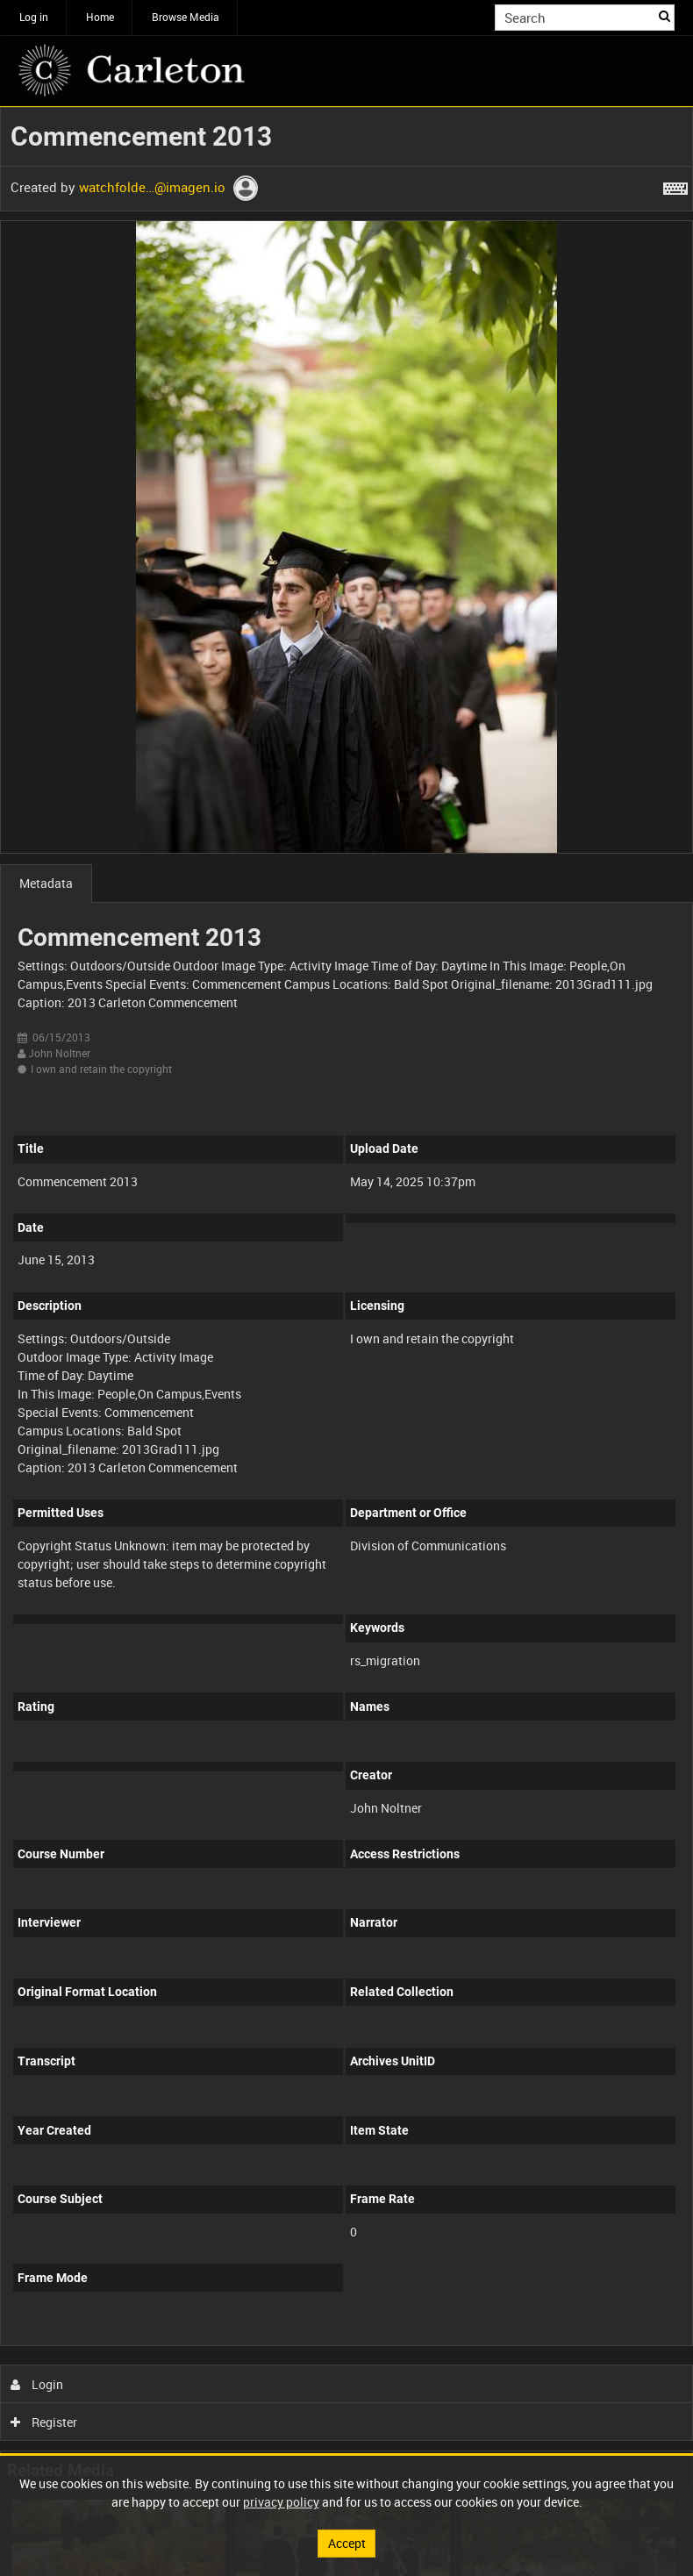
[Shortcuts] (675, 185)
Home (100, 17)
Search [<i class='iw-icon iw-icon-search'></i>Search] (664, 16)
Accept (347, 2543)
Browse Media (185, 17)
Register (44, 2422)
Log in (33, 17)
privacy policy (281, 2502)
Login (37, 2384)
